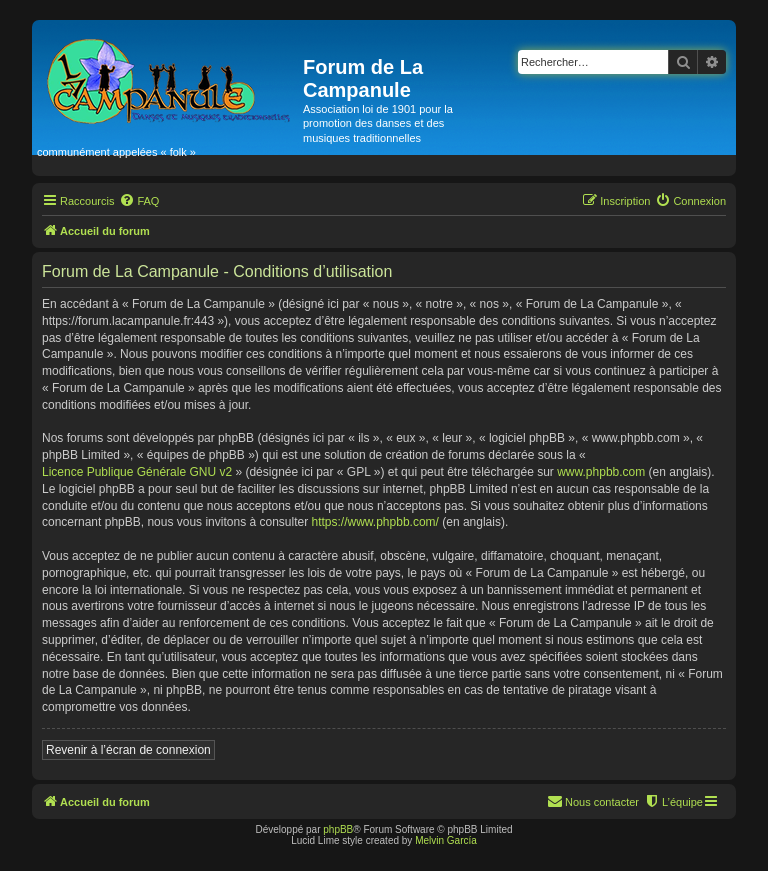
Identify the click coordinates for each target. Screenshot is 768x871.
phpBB (338, 829)
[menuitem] (139, 201)
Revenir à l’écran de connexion (128, 750)
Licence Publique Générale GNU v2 (137, 472)
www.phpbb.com (601, 472)
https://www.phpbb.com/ (375, 522)
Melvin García (446, 840)
